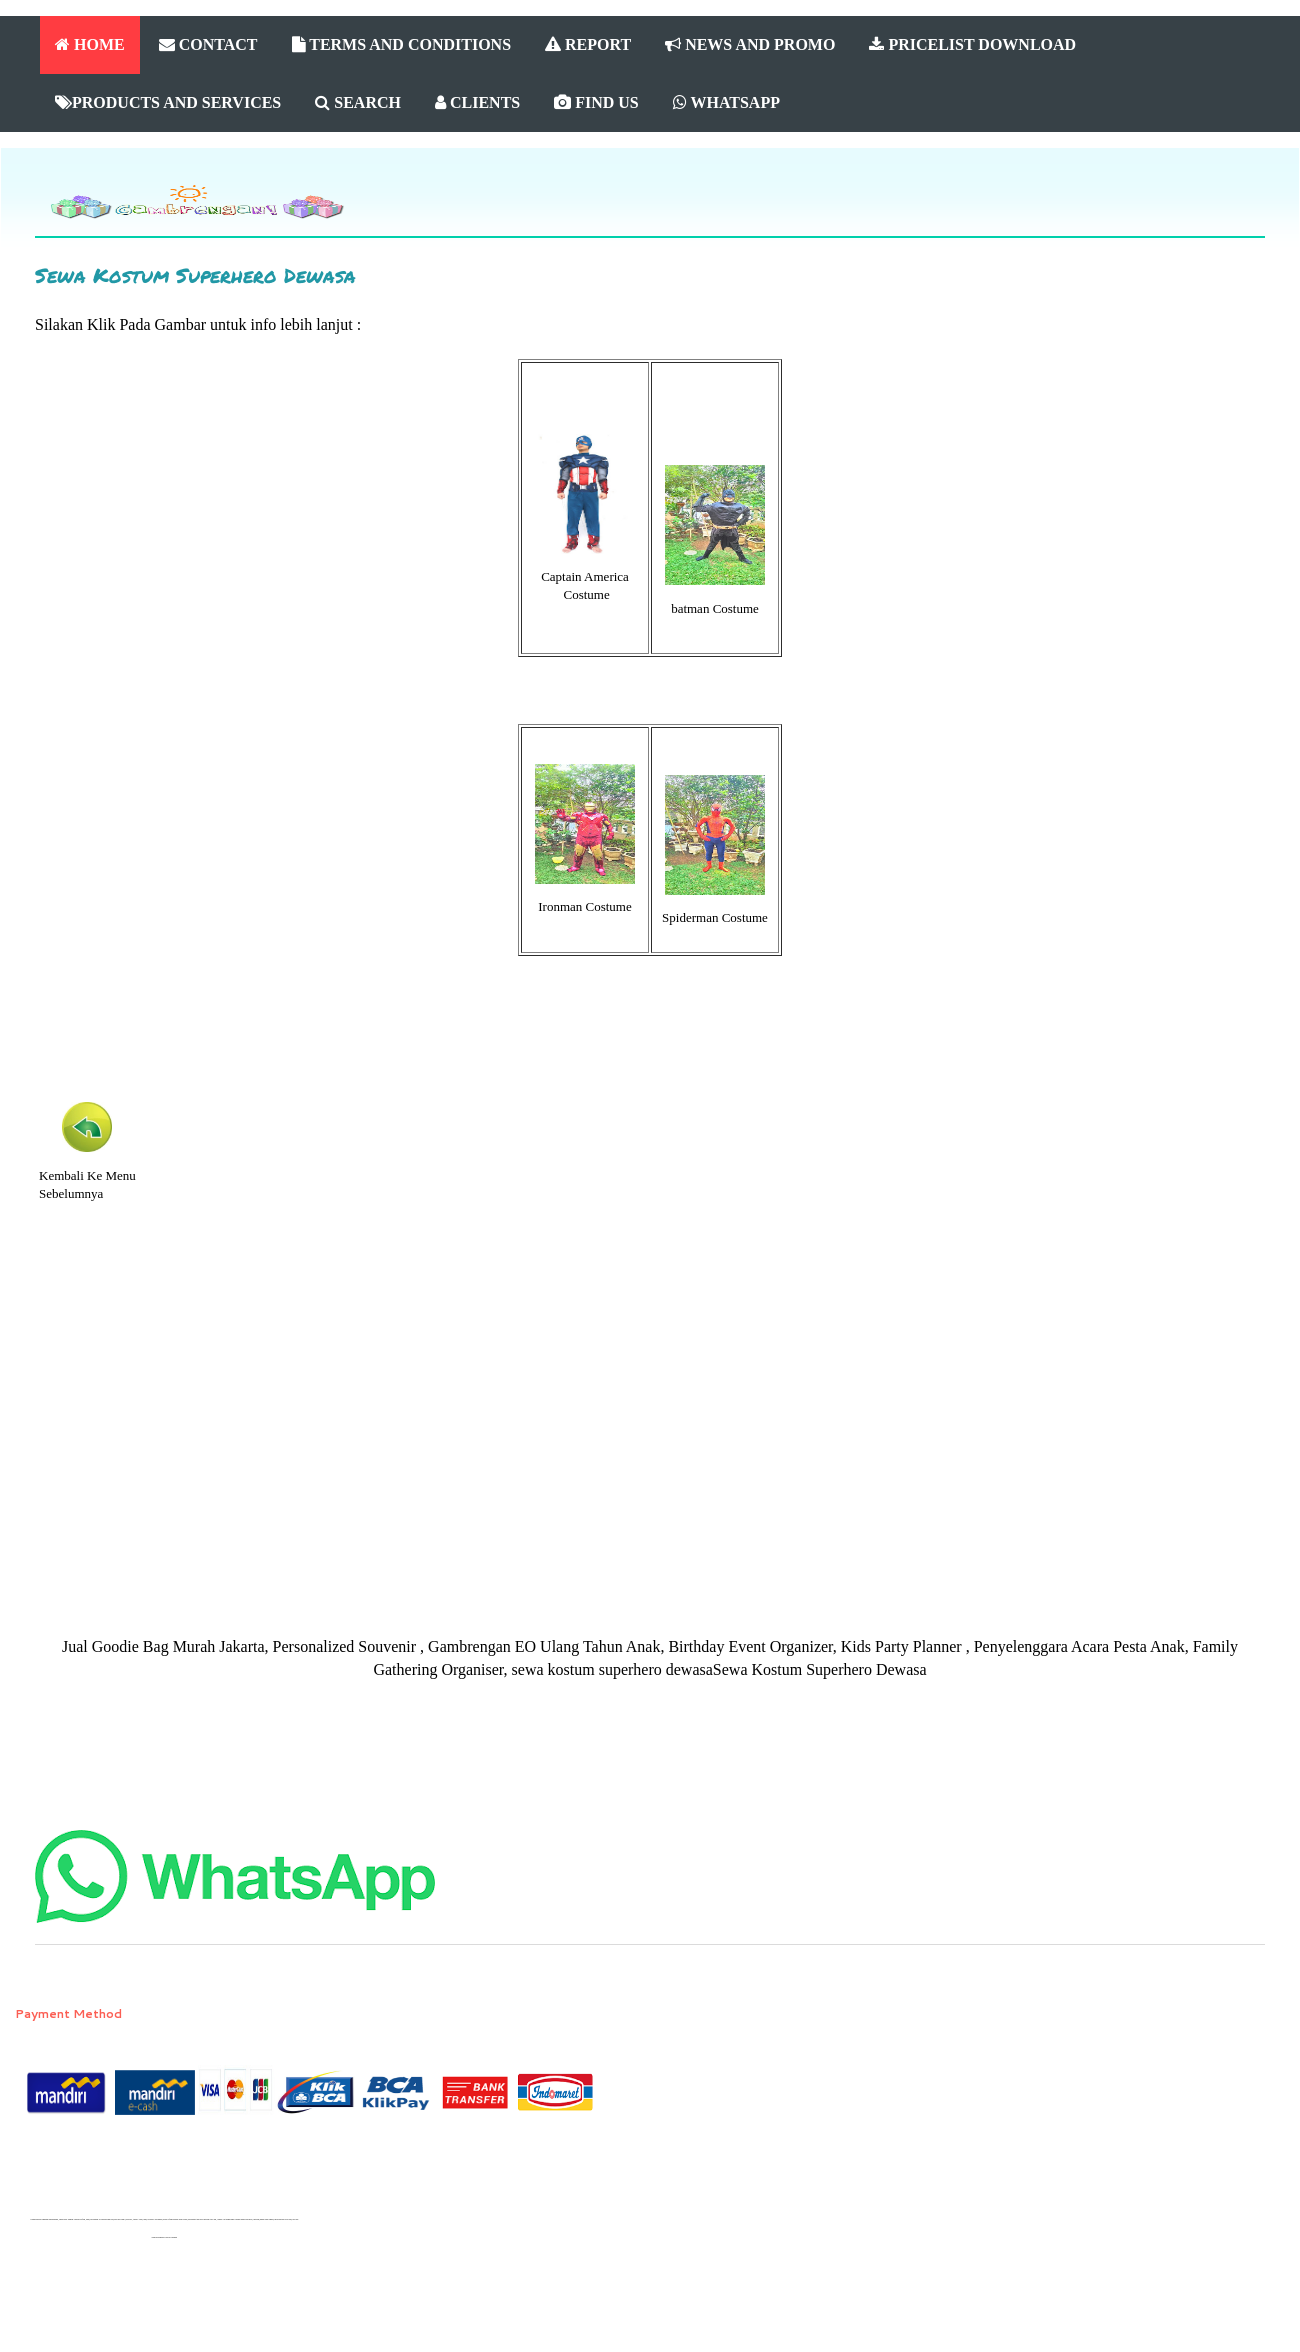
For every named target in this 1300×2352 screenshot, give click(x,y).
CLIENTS (477, 102)
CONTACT (208, 44)
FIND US (596, 102)
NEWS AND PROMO (750, 44)
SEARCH (358, 102)
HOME (90, 44)
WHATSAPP (726, 102)
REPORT (588, 44)
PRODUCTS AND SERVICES (168, 102)
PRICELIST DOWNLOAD (972, 44)
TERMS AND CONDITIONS (402, 44)
